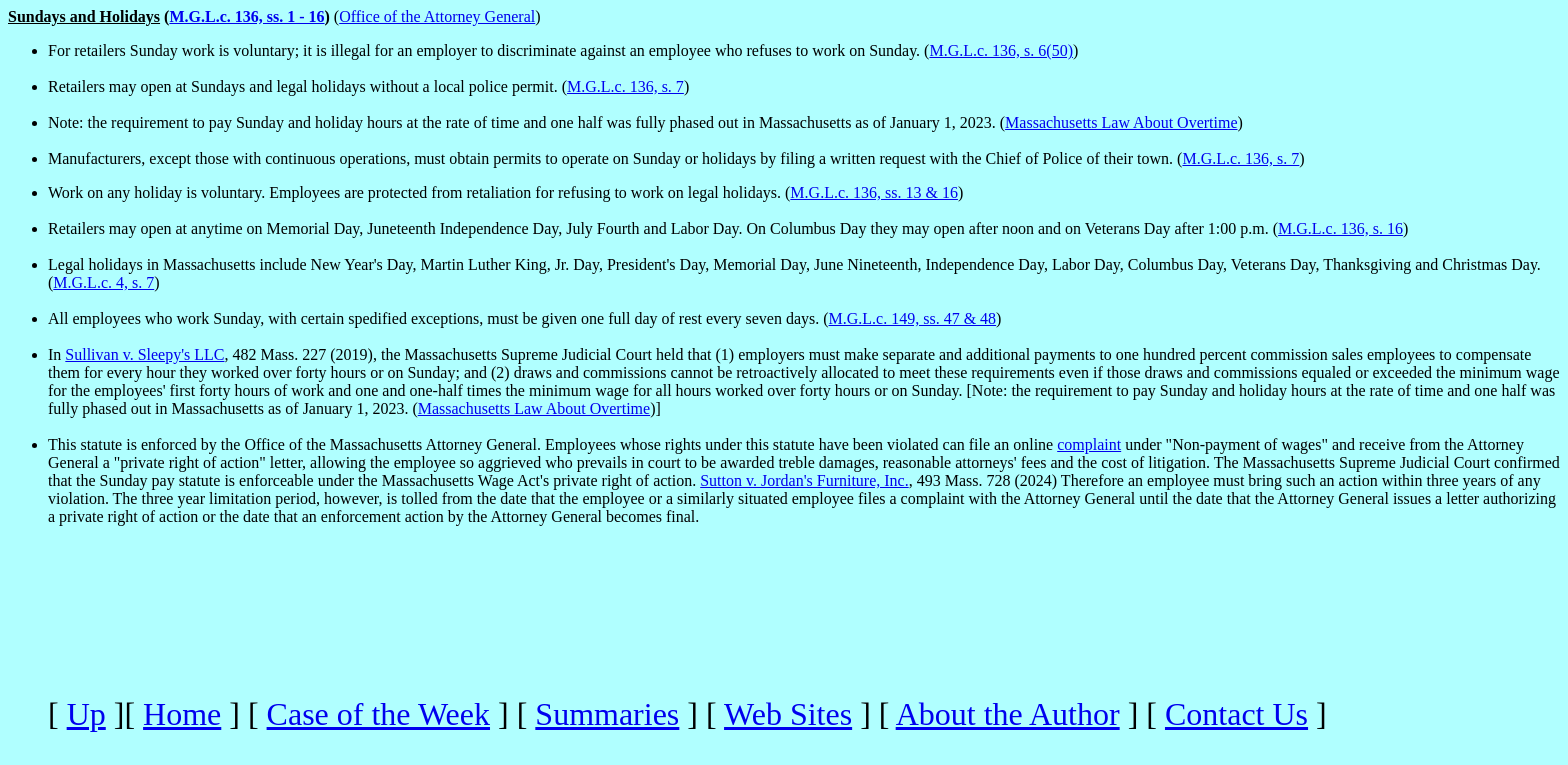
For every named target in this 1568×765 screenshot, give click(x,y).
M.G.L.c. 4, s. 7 (103, 282)
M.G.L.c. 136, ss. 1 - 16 (246, 16)
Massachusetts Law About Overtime (1121, 122)
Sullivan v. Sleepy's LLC (144, 354)
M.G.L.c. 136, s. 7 (625, 86)
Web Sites (788, 714)
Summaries (607, 714)
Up (86, 714)
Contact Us (1236, 714)
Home (182, 714)
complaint (1089, 444)
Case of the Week (378, 714)
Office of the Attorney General (437, 16)
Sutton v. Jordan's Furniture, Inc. (804, 480)
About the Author (1008, 714)
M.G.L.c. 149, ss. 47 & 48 (913, 318)
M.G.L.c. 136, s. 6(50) (1001, 50)
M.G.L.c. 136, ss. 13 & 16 (874, 192)
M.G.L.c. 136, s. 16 (1340, 228)
